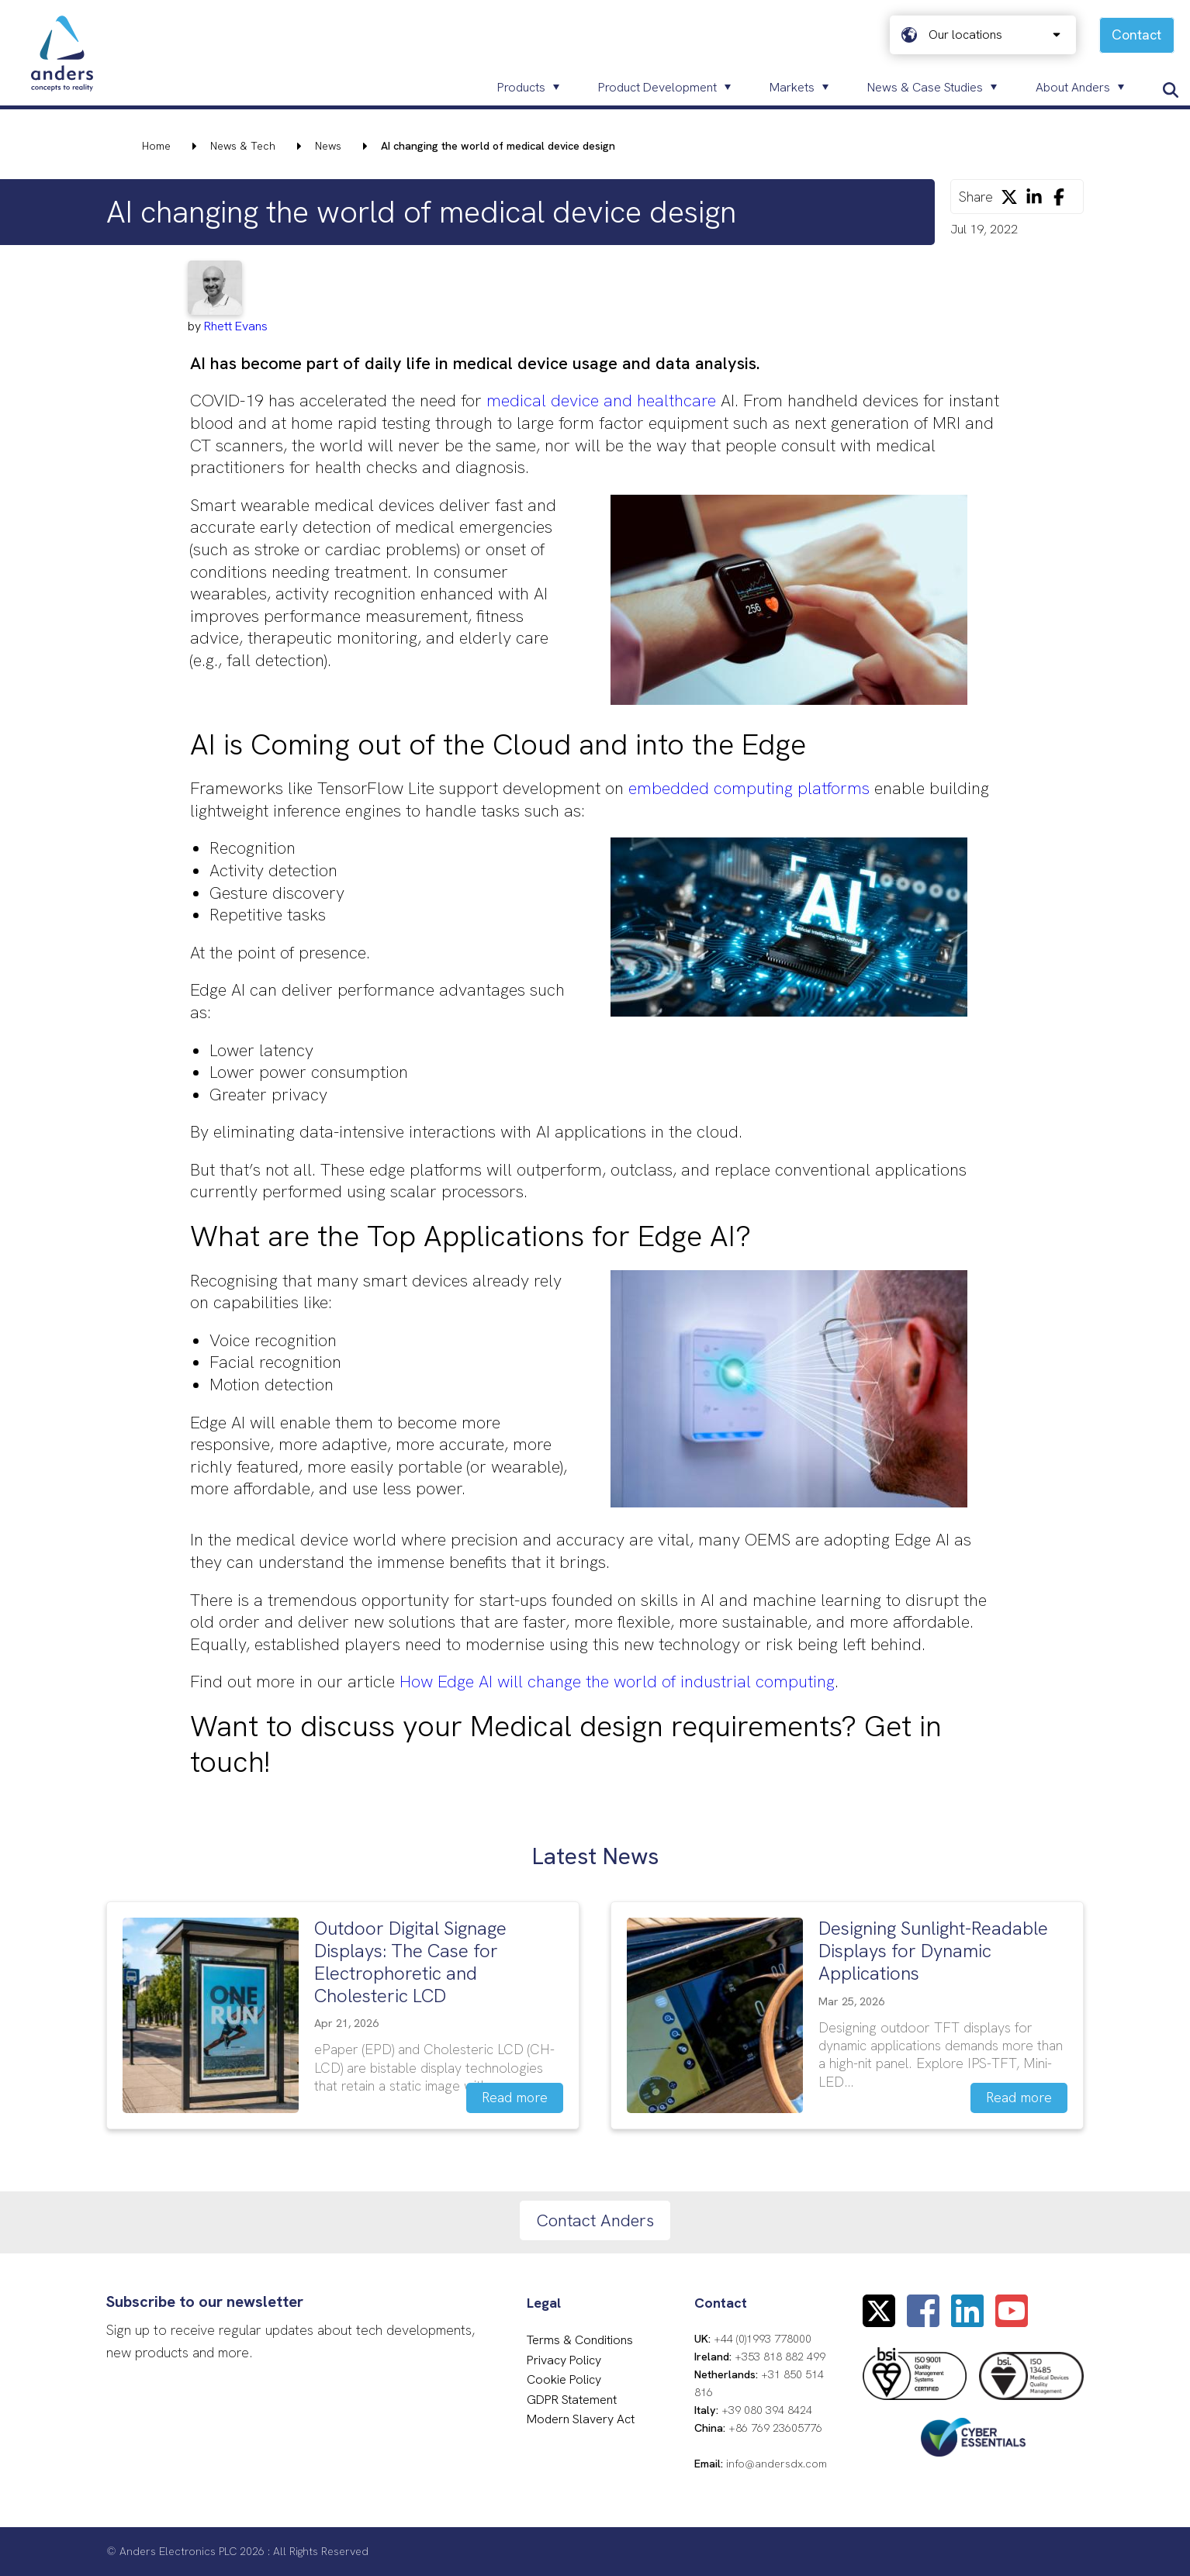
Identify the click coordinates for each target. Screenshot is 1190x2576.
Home (156, 146)
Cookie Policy (564, 2379)
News (328, 146)
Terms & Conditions (580, 2340)
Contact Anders (595, 2220)
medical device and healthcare (601, 400)
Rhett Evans (236, 326)
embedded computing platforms (749, 788)
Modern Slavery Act (581, 2419)
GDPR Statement (572, 2399)
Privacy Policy (564, 2360)
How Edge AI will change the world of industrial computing (617, 1681)
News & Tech (242, 146)
